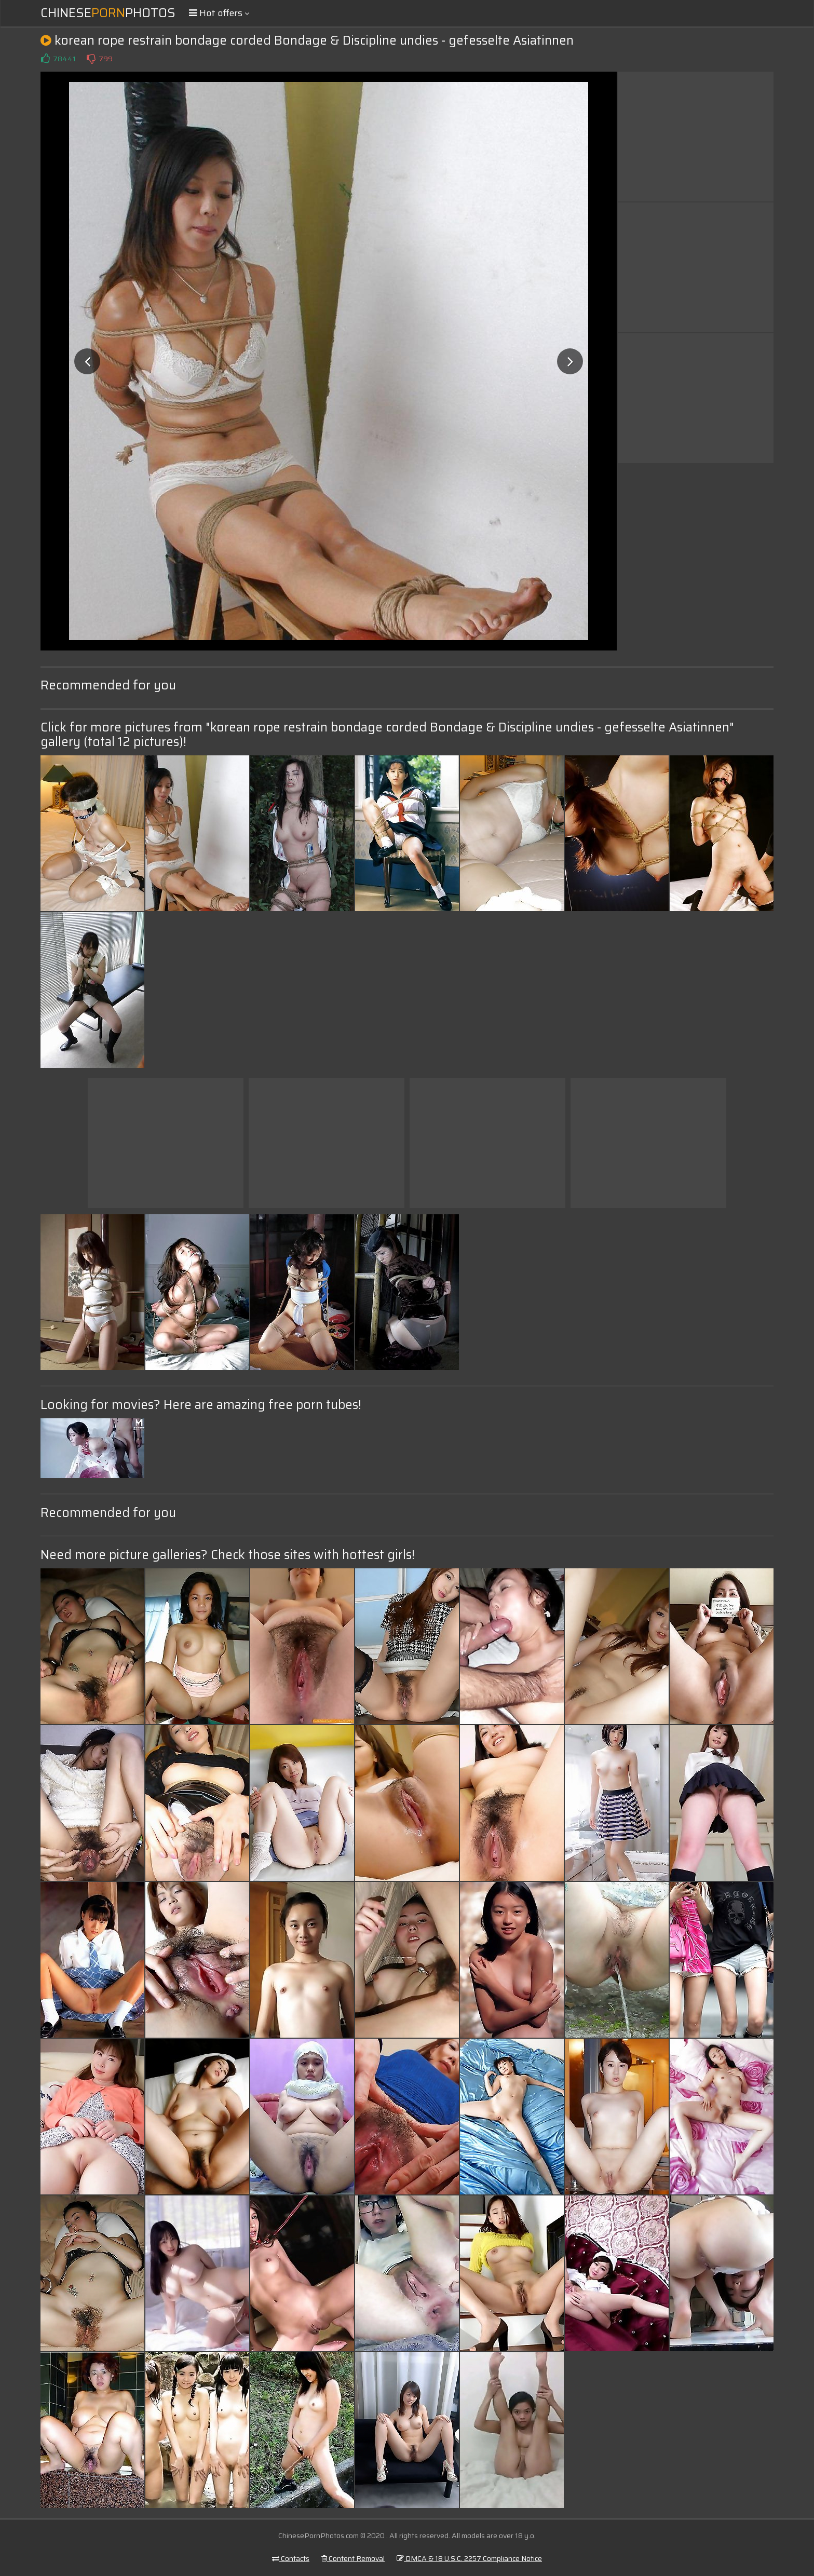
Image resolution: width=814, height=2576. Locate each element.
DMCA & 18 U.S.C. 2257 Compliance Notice (469, 2558)
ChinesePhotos (107, 13)
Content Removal (353, 2558)
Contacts (290, 2558)
